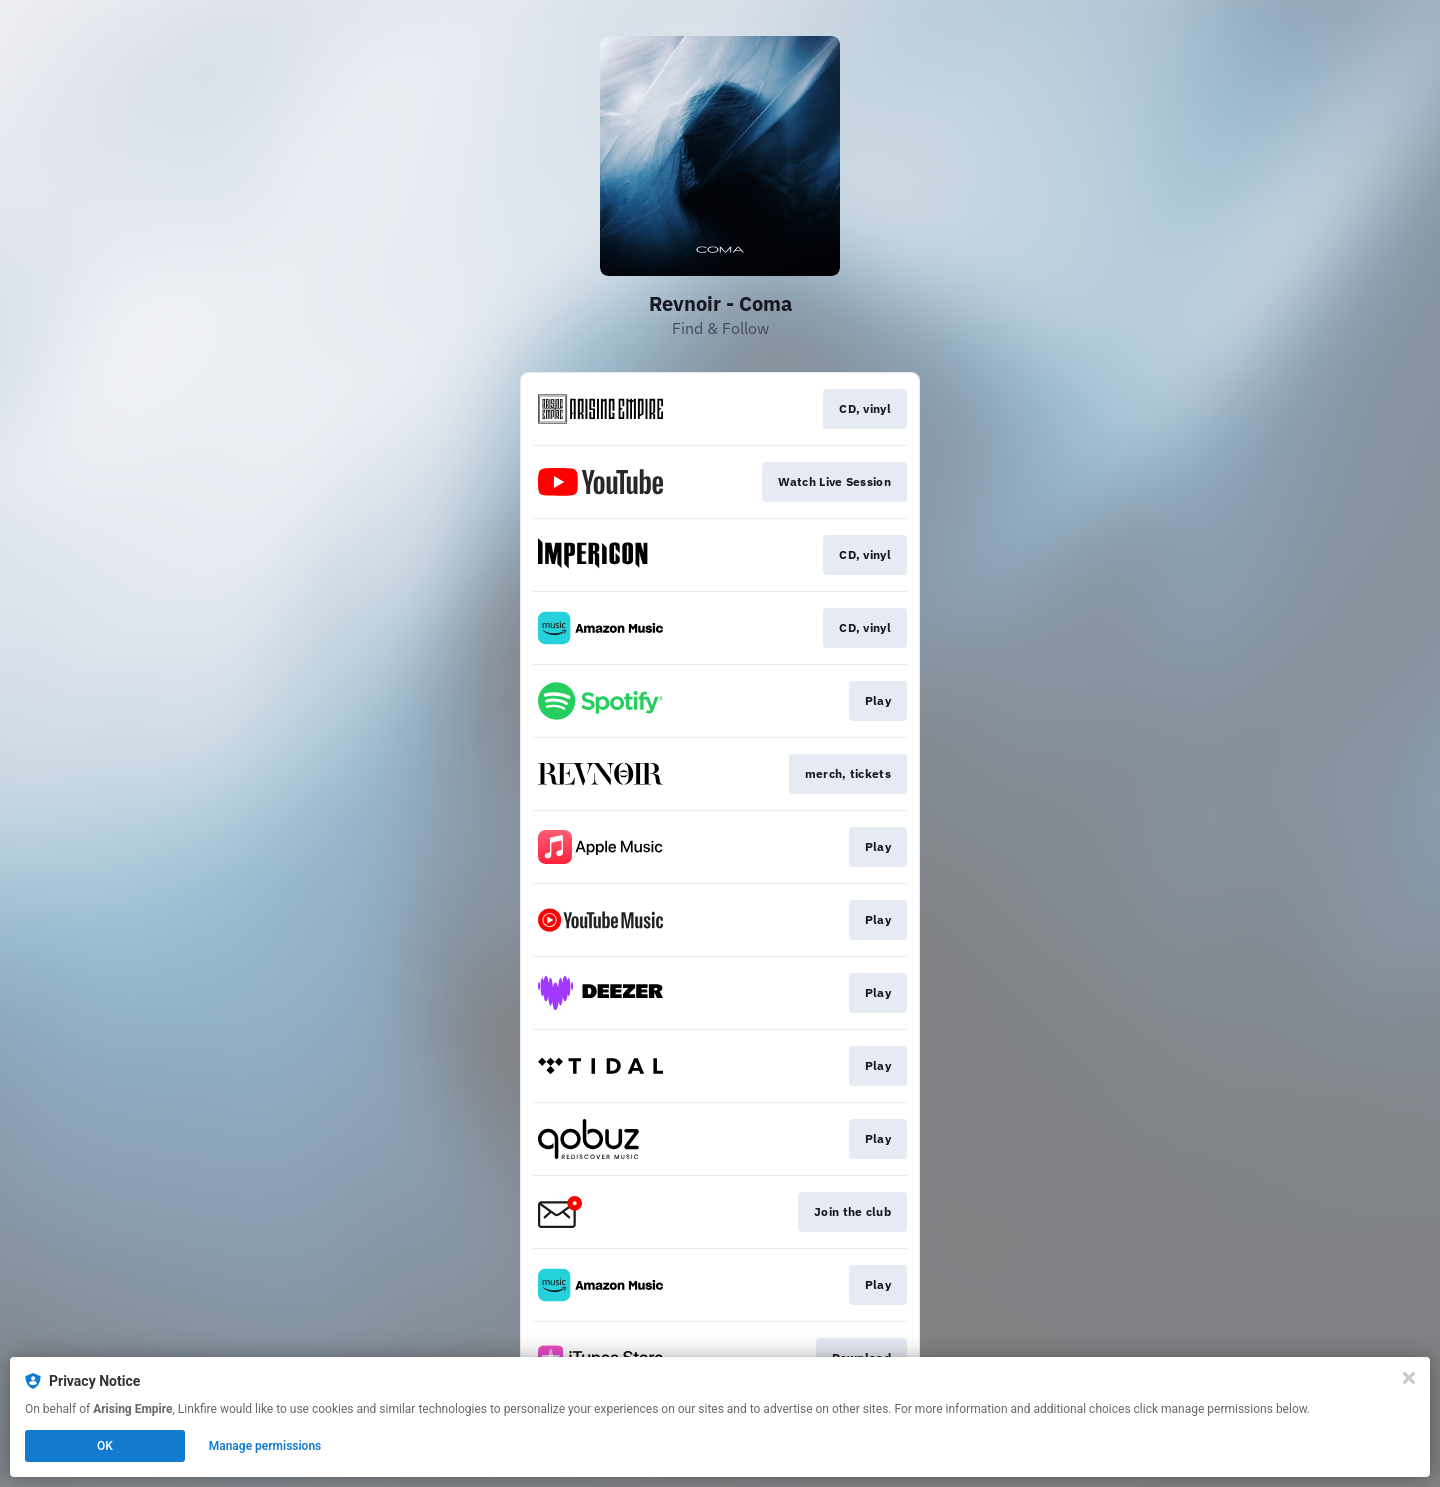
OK (105, 1446)
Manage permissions (265, 1446)
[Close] (1409, 1378)
